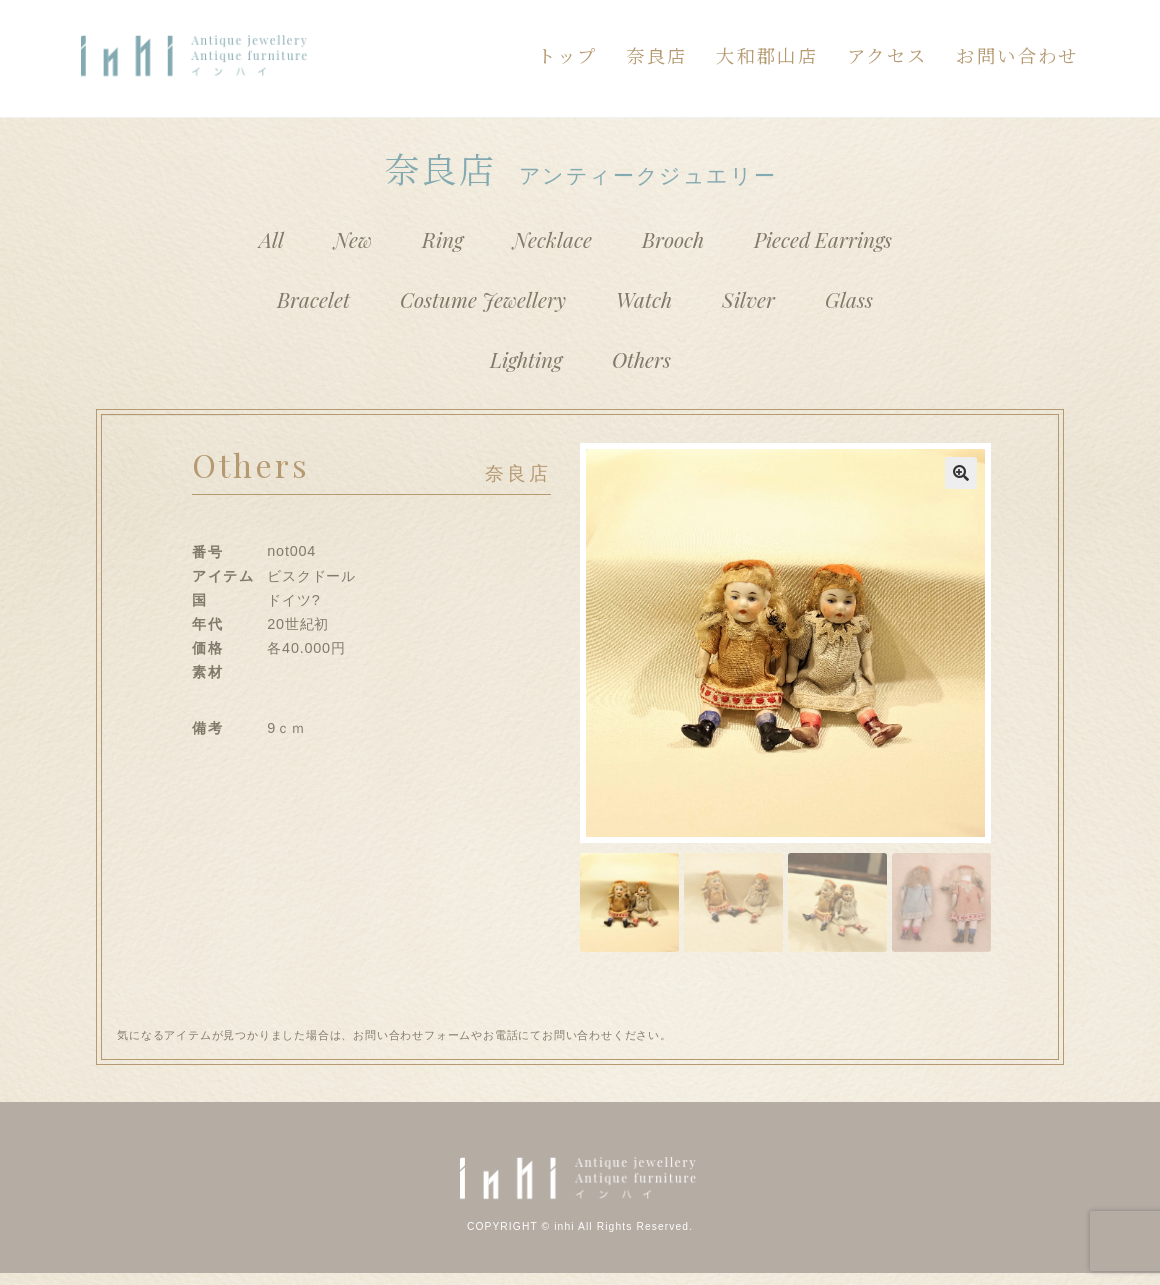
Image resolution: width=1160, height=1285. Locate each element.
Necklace (552, 239)
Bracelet (313, 299)
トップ (567, 55)
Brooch (673, 239)
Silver (748, 299)
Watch (644, 299)
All (271, 239)
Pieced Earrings (823, 239)
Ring (442, 239)
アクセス (887, 55)
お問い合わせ (1017, 55)
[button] (961, 473)
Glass (849, 299)
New (353, 239)
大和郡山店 (767, 55)
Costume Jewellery (483, 299)
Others (641, 359)
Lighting (526, 359)
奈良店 (656, 55)
